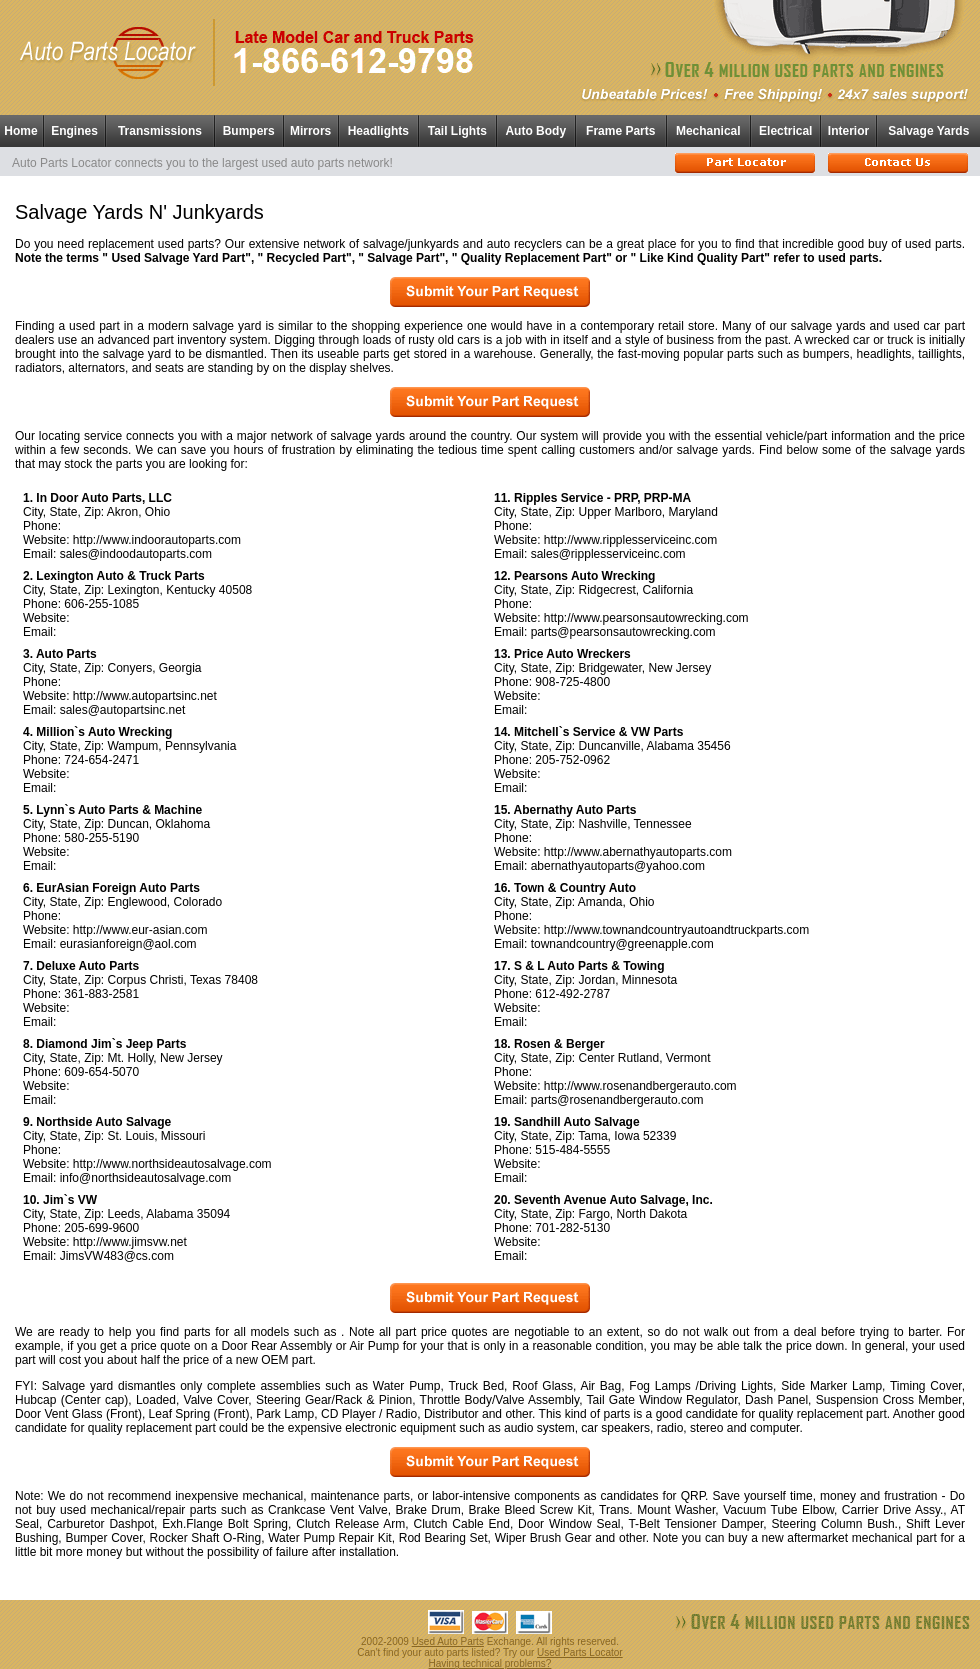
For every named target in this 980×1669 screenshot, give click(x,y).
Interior (848, 131)
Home (20, 131)
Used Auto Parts (448, 1641)
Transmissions (160, 131)
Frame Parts (620, 131)
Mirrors (310, 131)
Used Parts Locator (580, 1652)
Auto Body (535, 131)
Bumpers (249, 131)
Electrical (785, 131)
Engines (74, 131)
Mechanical (708, 131)
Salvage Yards (928, 131)
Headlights (378, 131)
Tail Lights (457, 131)
